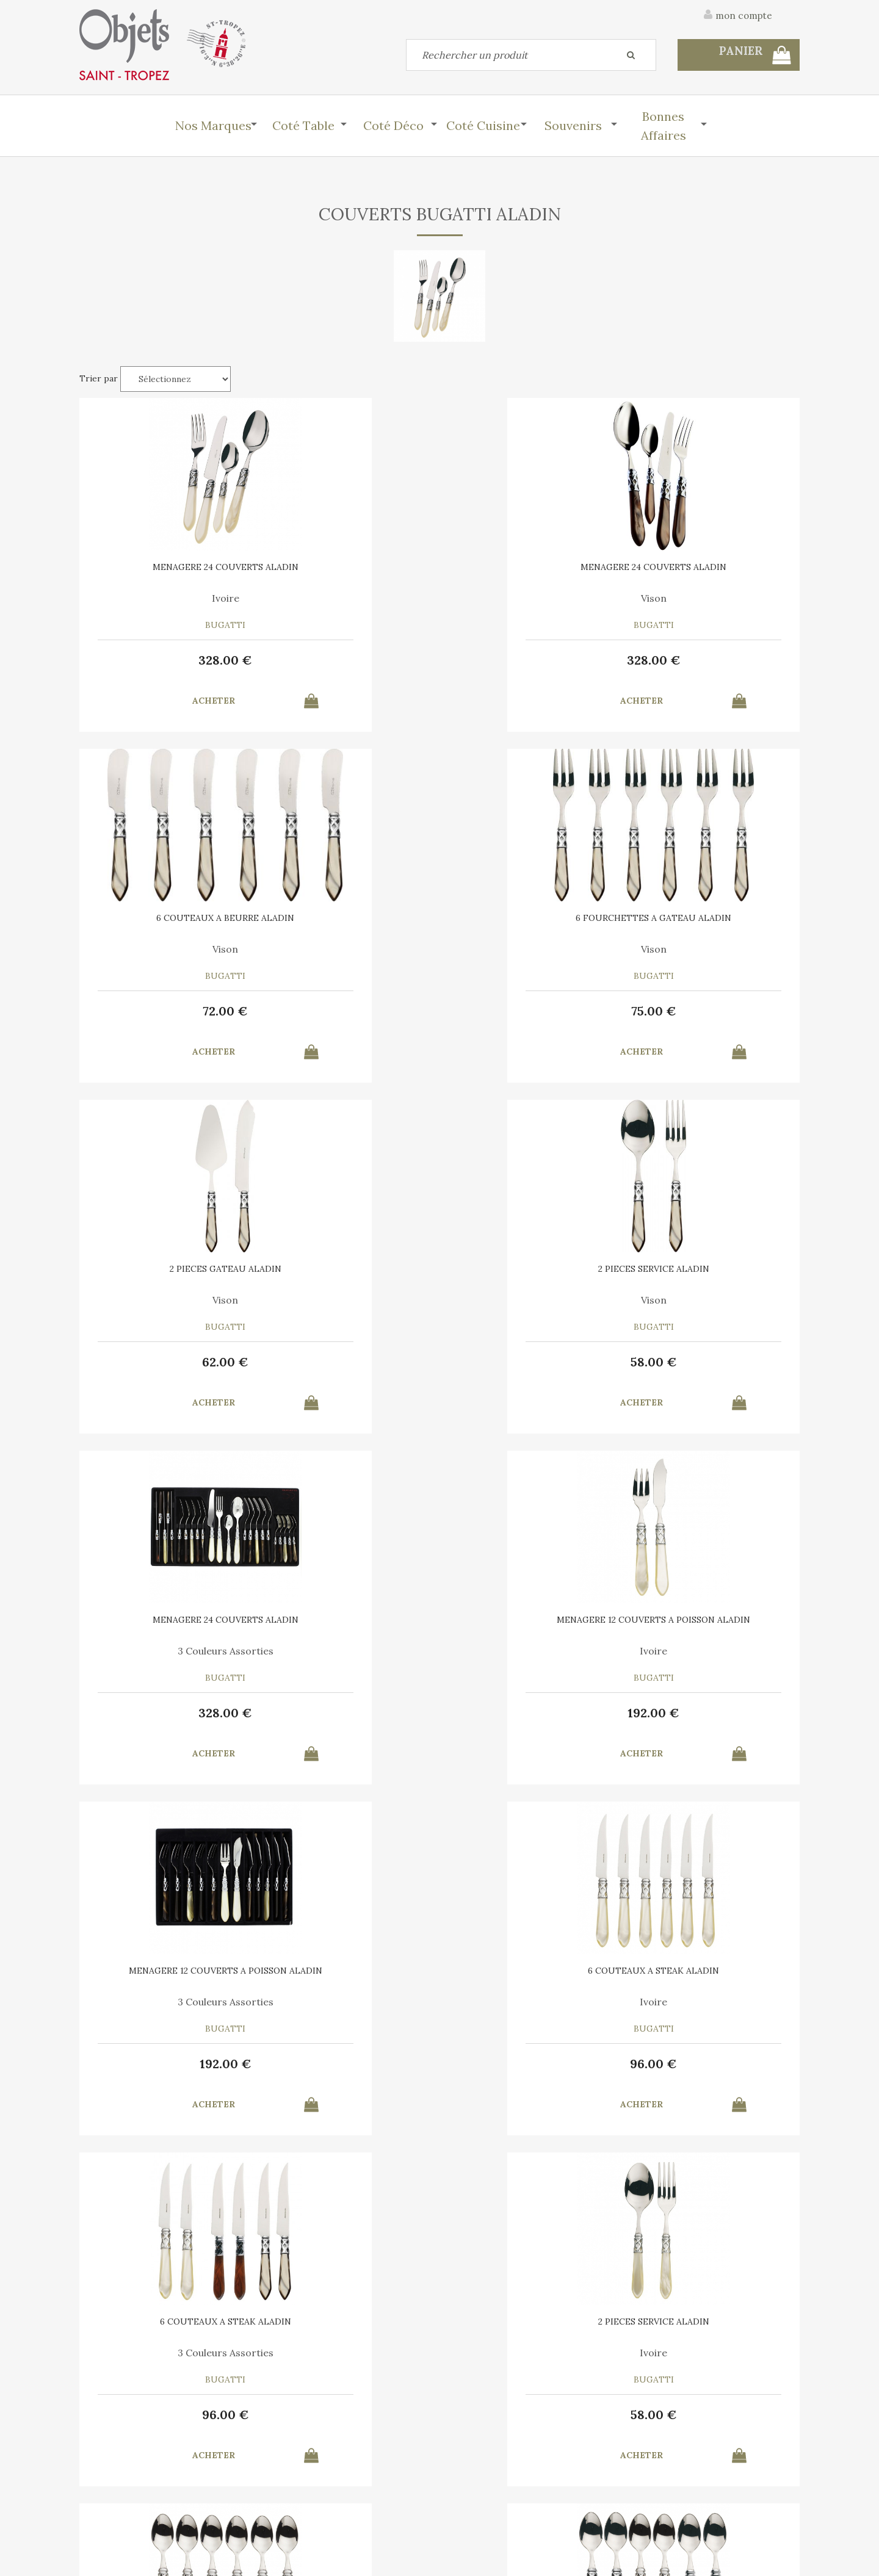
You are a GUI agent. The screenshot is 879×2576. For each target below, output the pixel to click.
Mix (348, 1655)
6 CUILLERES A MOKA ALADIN (165, 1624)
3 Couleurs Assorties (531, 950)
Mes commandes (112, 2508)
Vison (348, 598)
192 (714, 1012)
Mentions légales (765, 2416)
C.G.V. (689, 2416)
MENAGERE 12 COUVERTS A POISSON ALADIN (714, 923)
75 (714, 660)
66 (165, 1717)
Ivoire (165, 598)
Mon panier (285, 2480)
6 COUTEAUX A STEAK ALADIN (348, 1271)
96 (348, 1365)
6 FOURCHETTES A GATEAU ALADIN (714, 571)
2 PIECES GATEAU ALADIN (165, 919)
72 (531, 660)
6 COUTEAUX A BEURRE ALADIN (531, 571)
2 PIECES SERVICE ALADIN (347, 919)
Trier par (98, 378)
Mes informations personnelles (326, 2508)
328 (165, 660)
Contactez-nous (112, 2480)
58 (348, 1012)
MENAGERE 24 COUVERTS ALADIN (165, 571)
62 (165, 1012)
